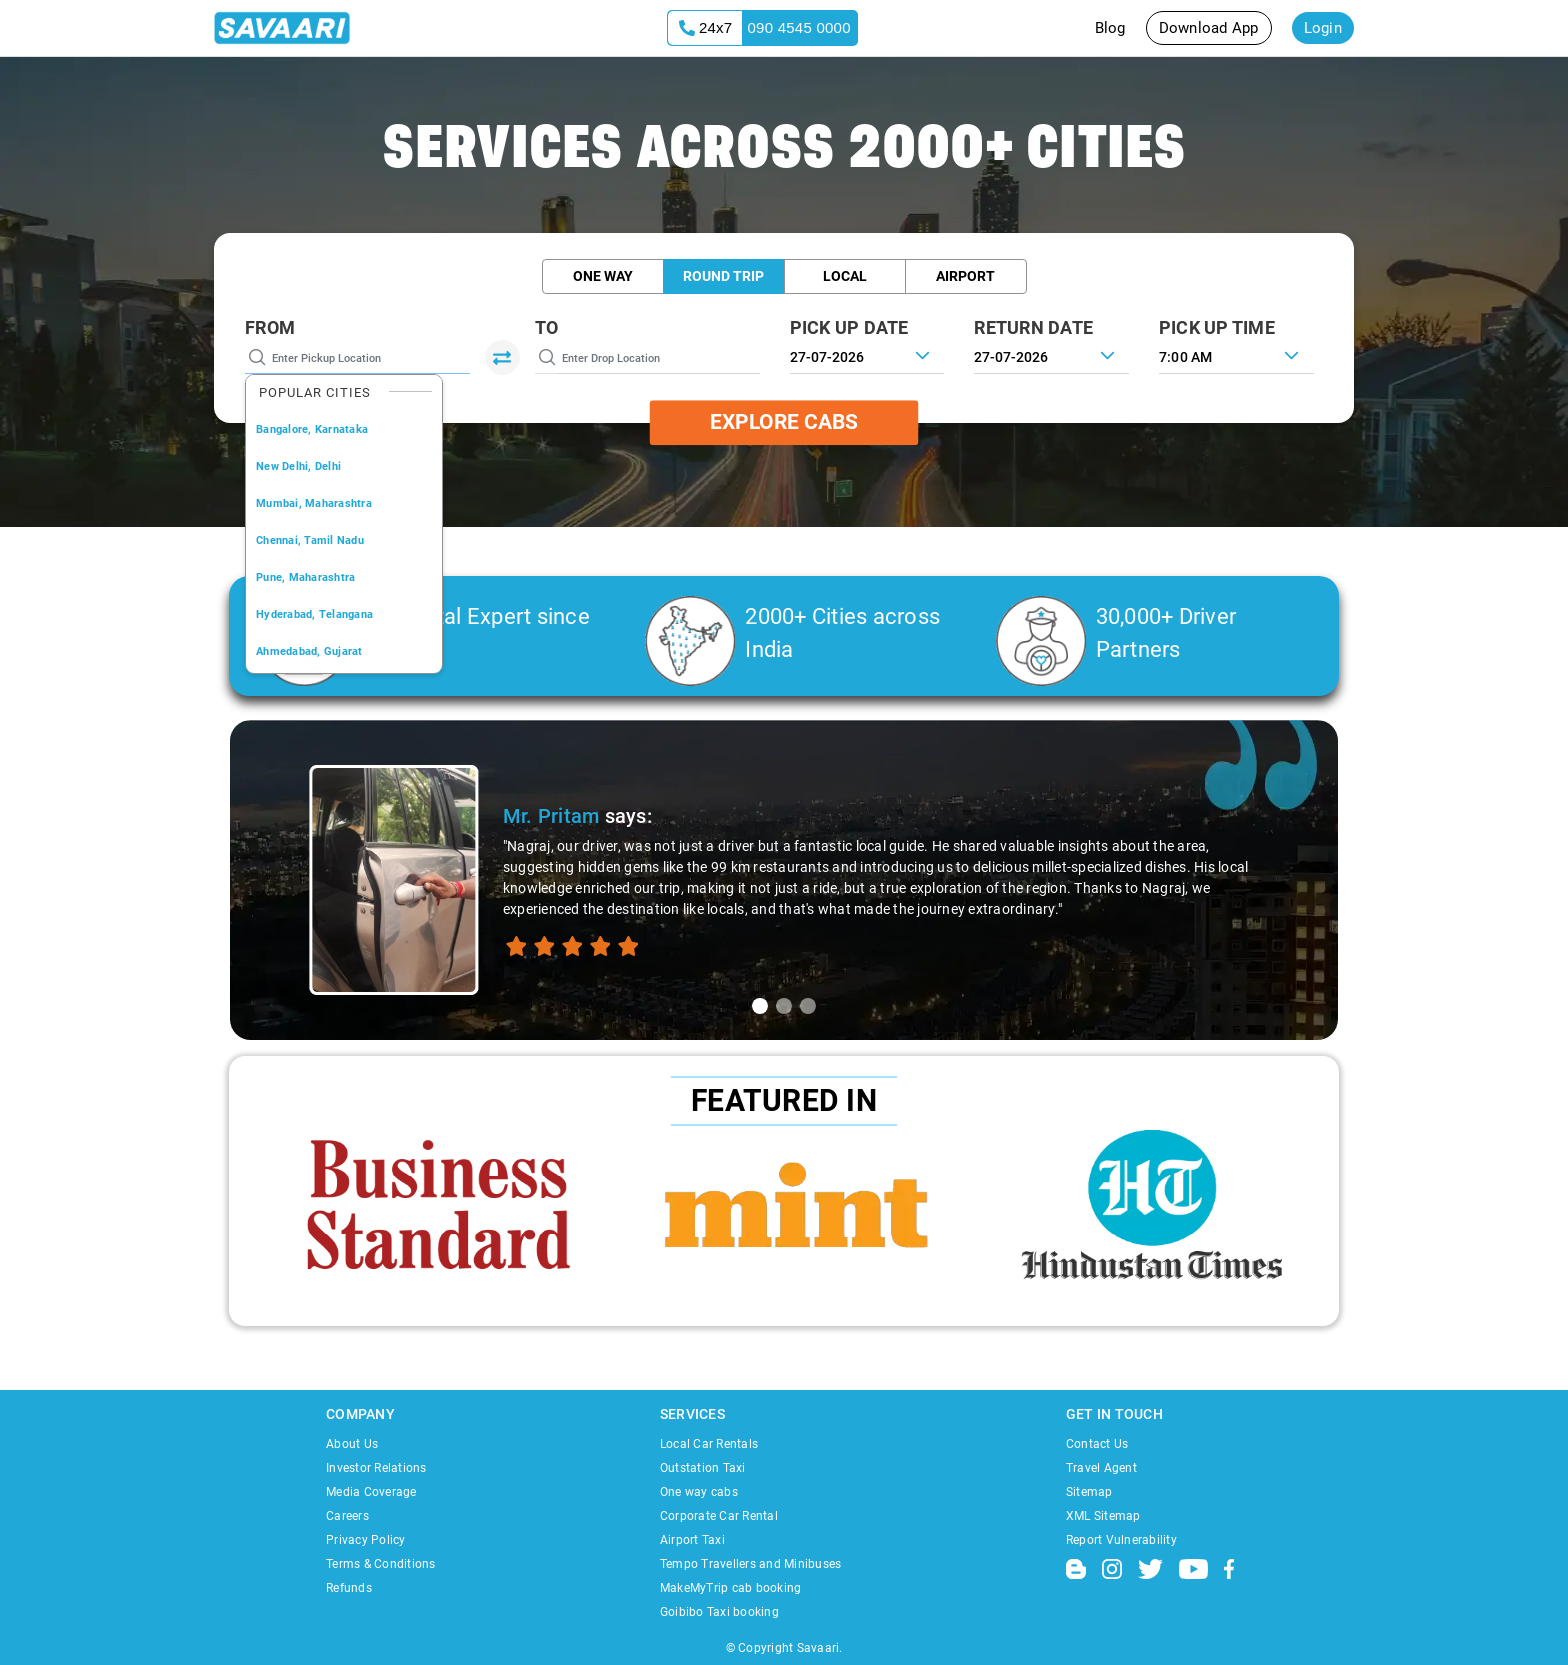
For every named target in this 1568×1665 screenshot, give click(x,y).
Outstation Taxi (703, 1468)
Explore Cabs (784, 422)
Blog (1110, 28)
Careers (347, 1516)
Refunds (349, 1588)
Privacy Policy (366, 1540)
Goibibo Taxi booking (719, 1612)
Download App (1209, 28)
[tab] (760, 1006)
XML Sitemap (1103, 1516)
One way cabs (699, 1492)
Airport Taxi (692, 1540)
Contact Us (1097, 1444)
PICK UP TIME (1217, 327)
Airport (965, 276)
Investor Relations (376, 1468)
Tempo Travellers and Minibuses (751, 1564)
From (270, 327)
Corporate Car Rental (719, 1516)
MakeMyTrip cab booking (731, 1588)
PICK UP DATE (849, 327)
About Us (352, 1444)
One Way (603, 276)
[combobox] (1236, 355)
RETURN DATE (1033, 327)
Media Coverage (371, 1492)
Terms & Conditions (381, 1564)
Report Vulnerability (1121, 1540)
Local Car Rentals (709, 1444)
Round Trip (723, 276)
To (547, 327)
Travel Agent (1101, 1468)
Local (845, 276)
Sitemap (1089, 1492)
